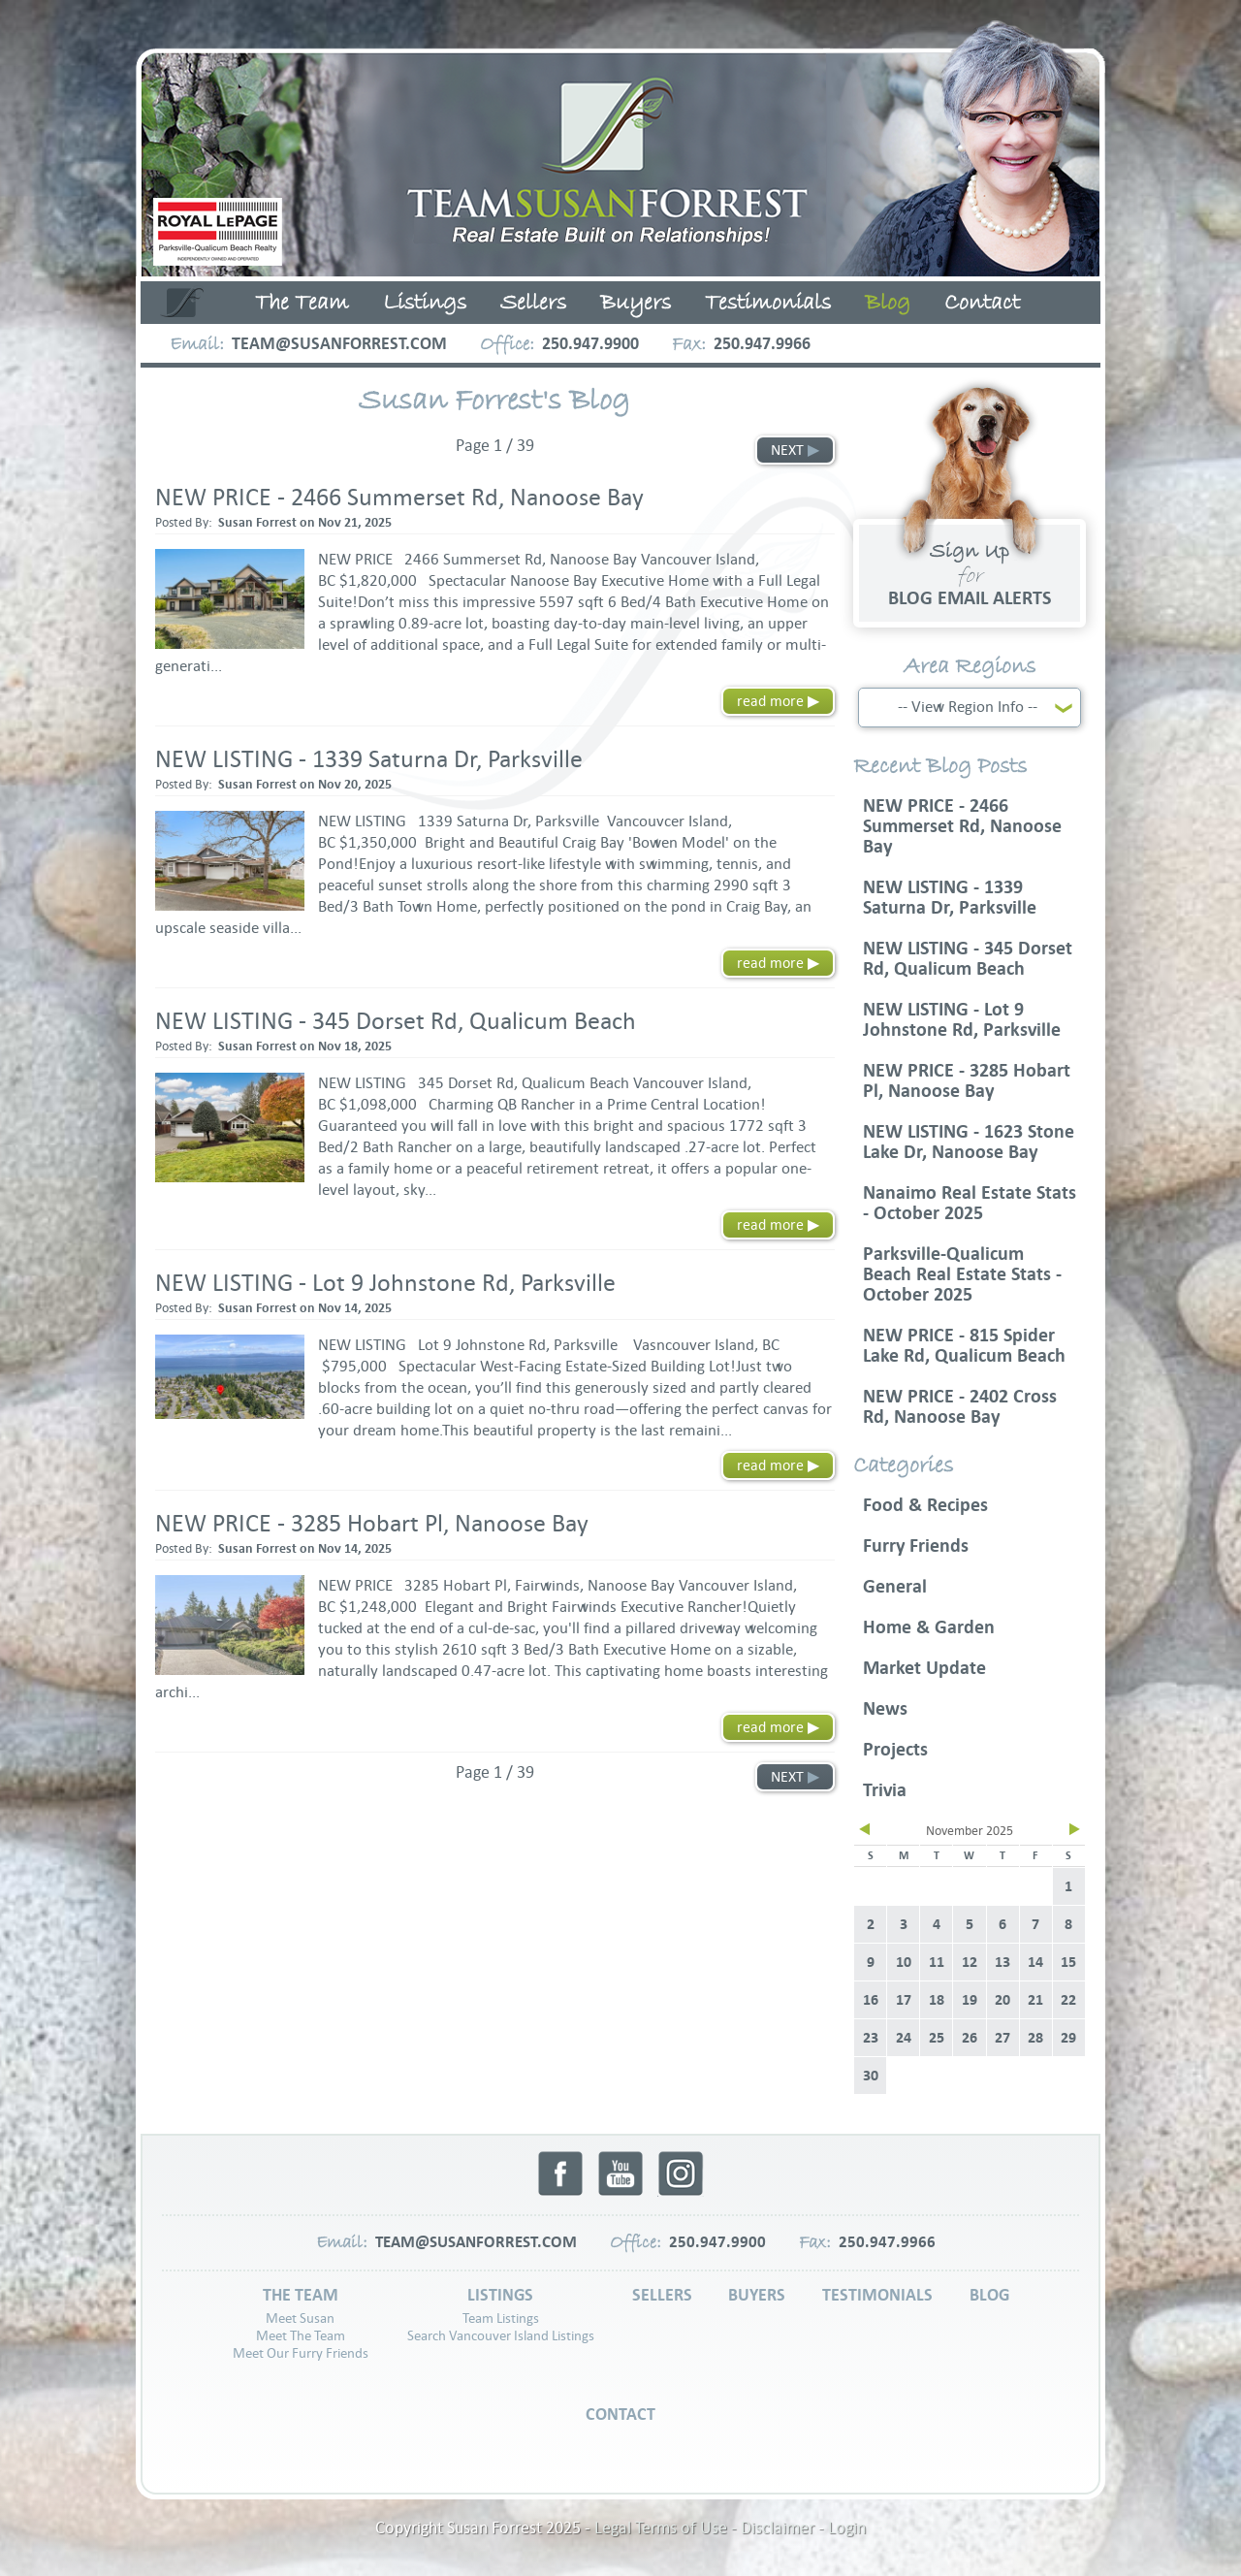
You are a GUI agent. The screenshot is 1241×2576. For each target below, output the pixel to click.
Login (847, 2528)
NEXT (795, 449)
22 (1068, 2000)
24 (903, 2037)
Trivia (885, 1790)
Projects (895, 1749)
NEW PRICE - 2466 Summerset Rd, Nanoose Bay (399, 497)
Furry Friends (916, 1545)
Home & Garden (929, 1627)
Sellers (533, 303)
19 (969, 2000)
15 (1068, 1962)
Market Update (924, 1668)
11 (936, 1962)
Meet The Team (300, 2335)
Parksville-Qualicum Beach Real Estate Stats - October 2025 (962, 1273)
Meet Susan (300, 2318)
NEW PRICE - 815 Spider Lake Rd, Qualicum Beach (964, 1345)
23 (870, 2037)
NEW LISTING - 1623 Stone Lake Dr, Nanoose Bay (968, 1141)
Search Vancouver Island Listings (500, 2335)
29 (1068, 2037)
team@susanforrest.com (339, 344)
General (895, 1586)
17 (903, 2000)
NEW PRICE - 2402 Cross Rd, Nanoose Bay (960, 1406)
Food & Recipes (925, 1505)
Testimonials (768, 303)
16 (870, 2000)
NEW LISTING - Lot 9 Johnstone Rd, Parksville (385, 1283)
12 (969, 1962)
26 (969, 2037)
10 (903, 1962)
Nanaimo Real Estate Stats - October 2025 (969, 1202)
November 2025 (969, 1830)
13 (1002, 1962)
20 (1002, 2000)
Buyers (635, 303)
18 (936, 2000)
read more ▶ (778, 700)
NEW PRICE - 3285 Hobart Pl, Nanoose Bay (372, 1523)
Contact (982, 303)
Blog (887, 303)
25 (936, 2037)
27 (1002, 2037)
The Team (302, 303)
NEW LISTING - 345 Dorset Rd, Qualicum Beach (395, 1021)
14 (1035, 1962)
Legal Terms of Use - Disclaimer (704, 2528)
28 (1035, 2037)
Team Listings (500, 2318)
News (885, 1708)
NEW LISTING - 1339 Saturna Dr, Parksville (369, 759)
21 (1035, 2000)
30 (870, 2075)
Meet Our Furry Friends (300, 2353)
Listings (424, 303)
